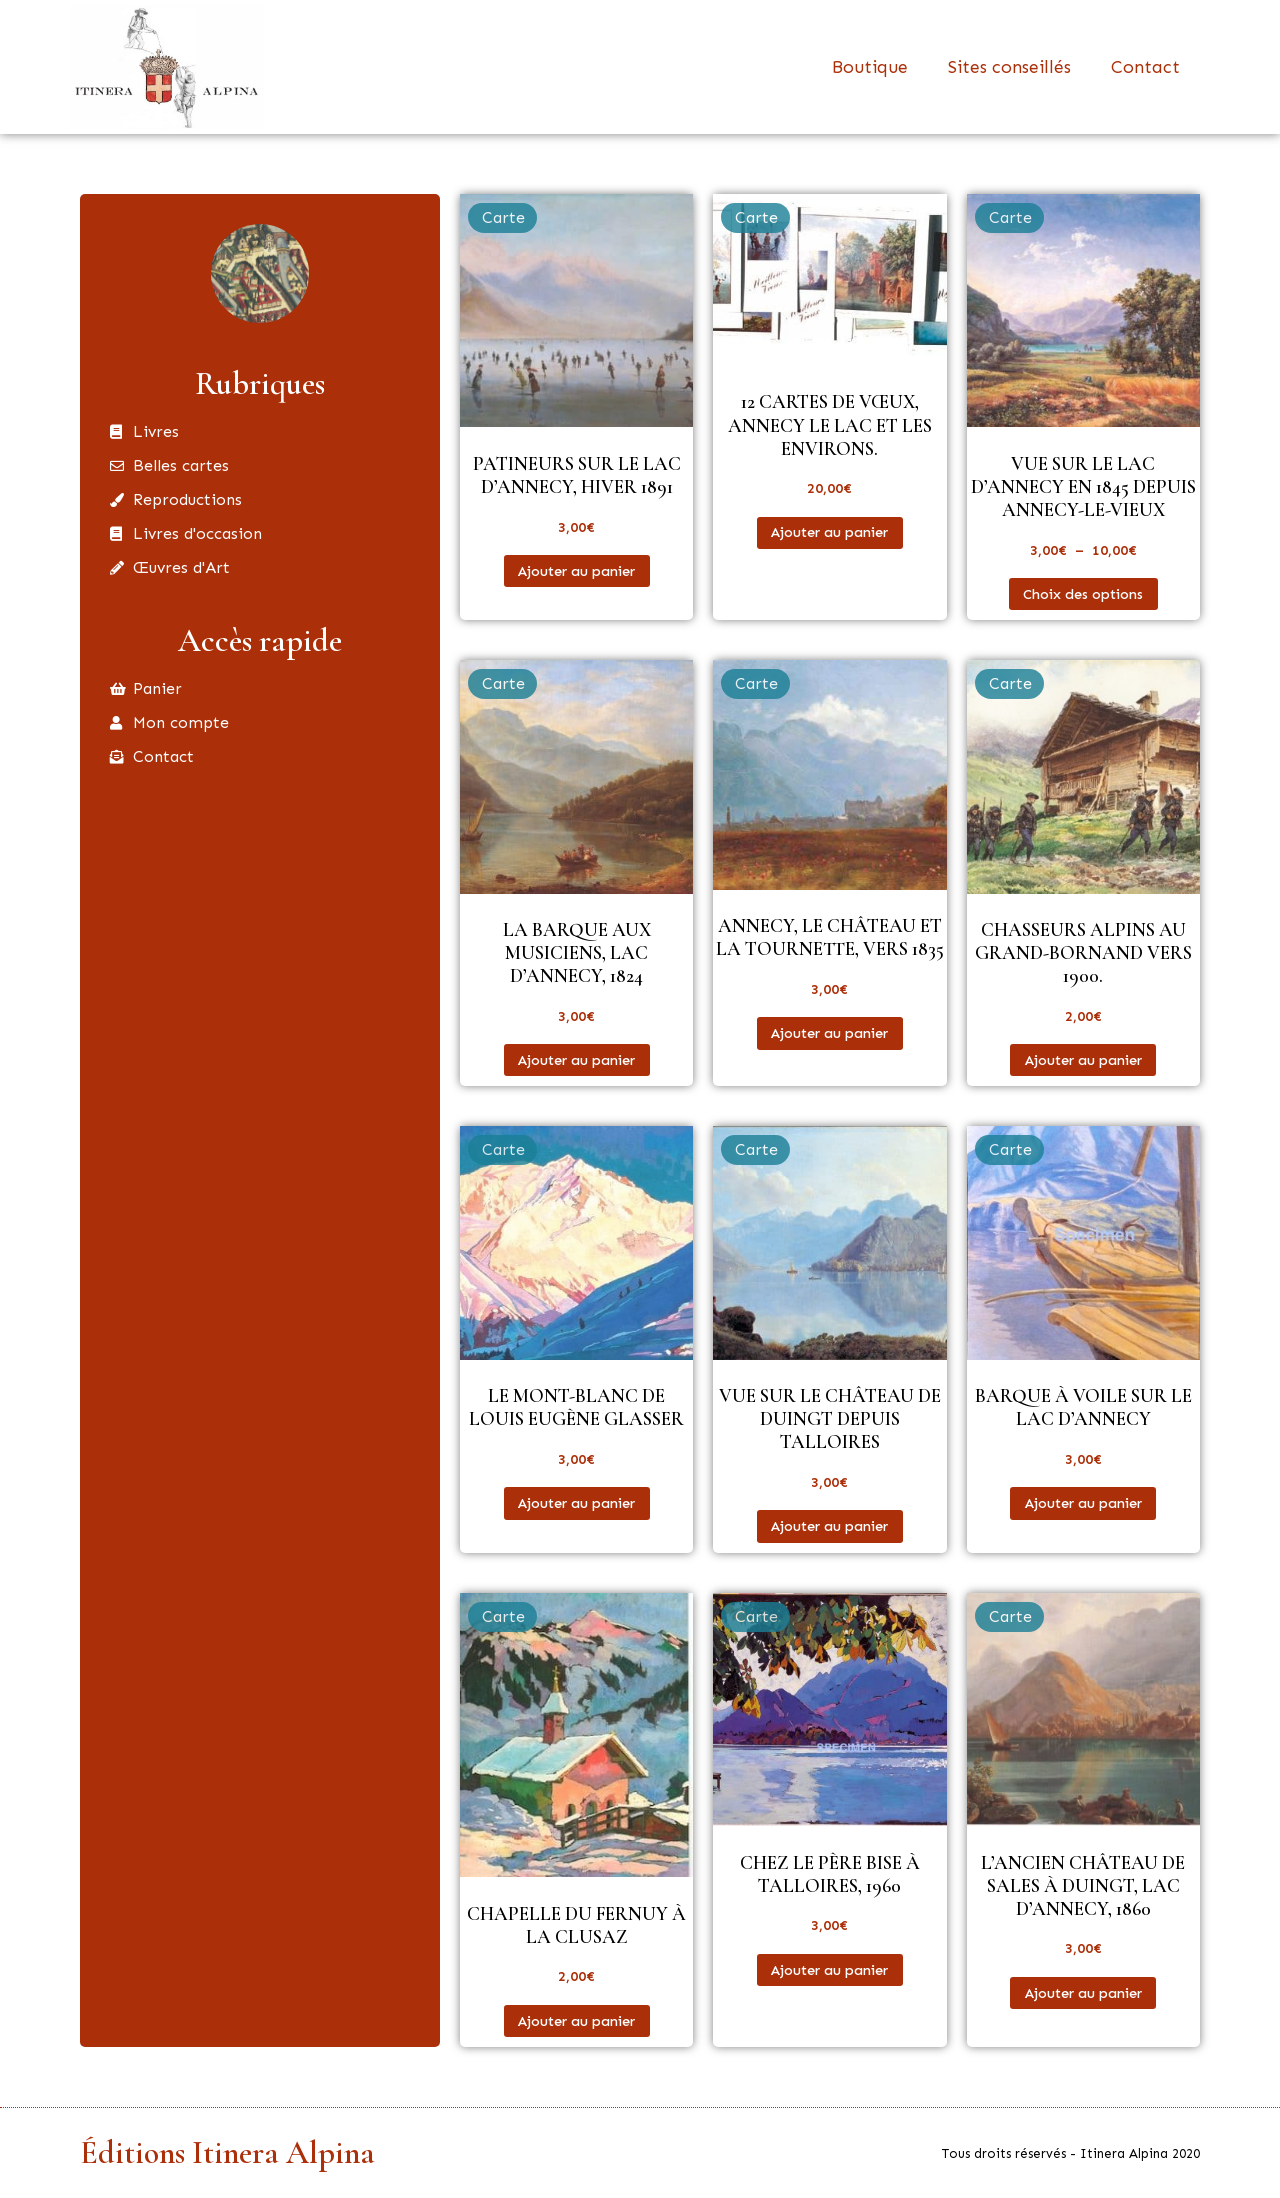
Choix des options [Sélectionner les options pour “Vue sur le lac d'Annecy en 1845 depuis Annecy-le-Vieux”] (1083, 594)
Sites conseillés (1009, 67)
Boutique (870, 67)
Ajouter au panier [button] (576, 571)
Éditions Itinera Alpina (227, 2152)
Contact (1145, 67)
